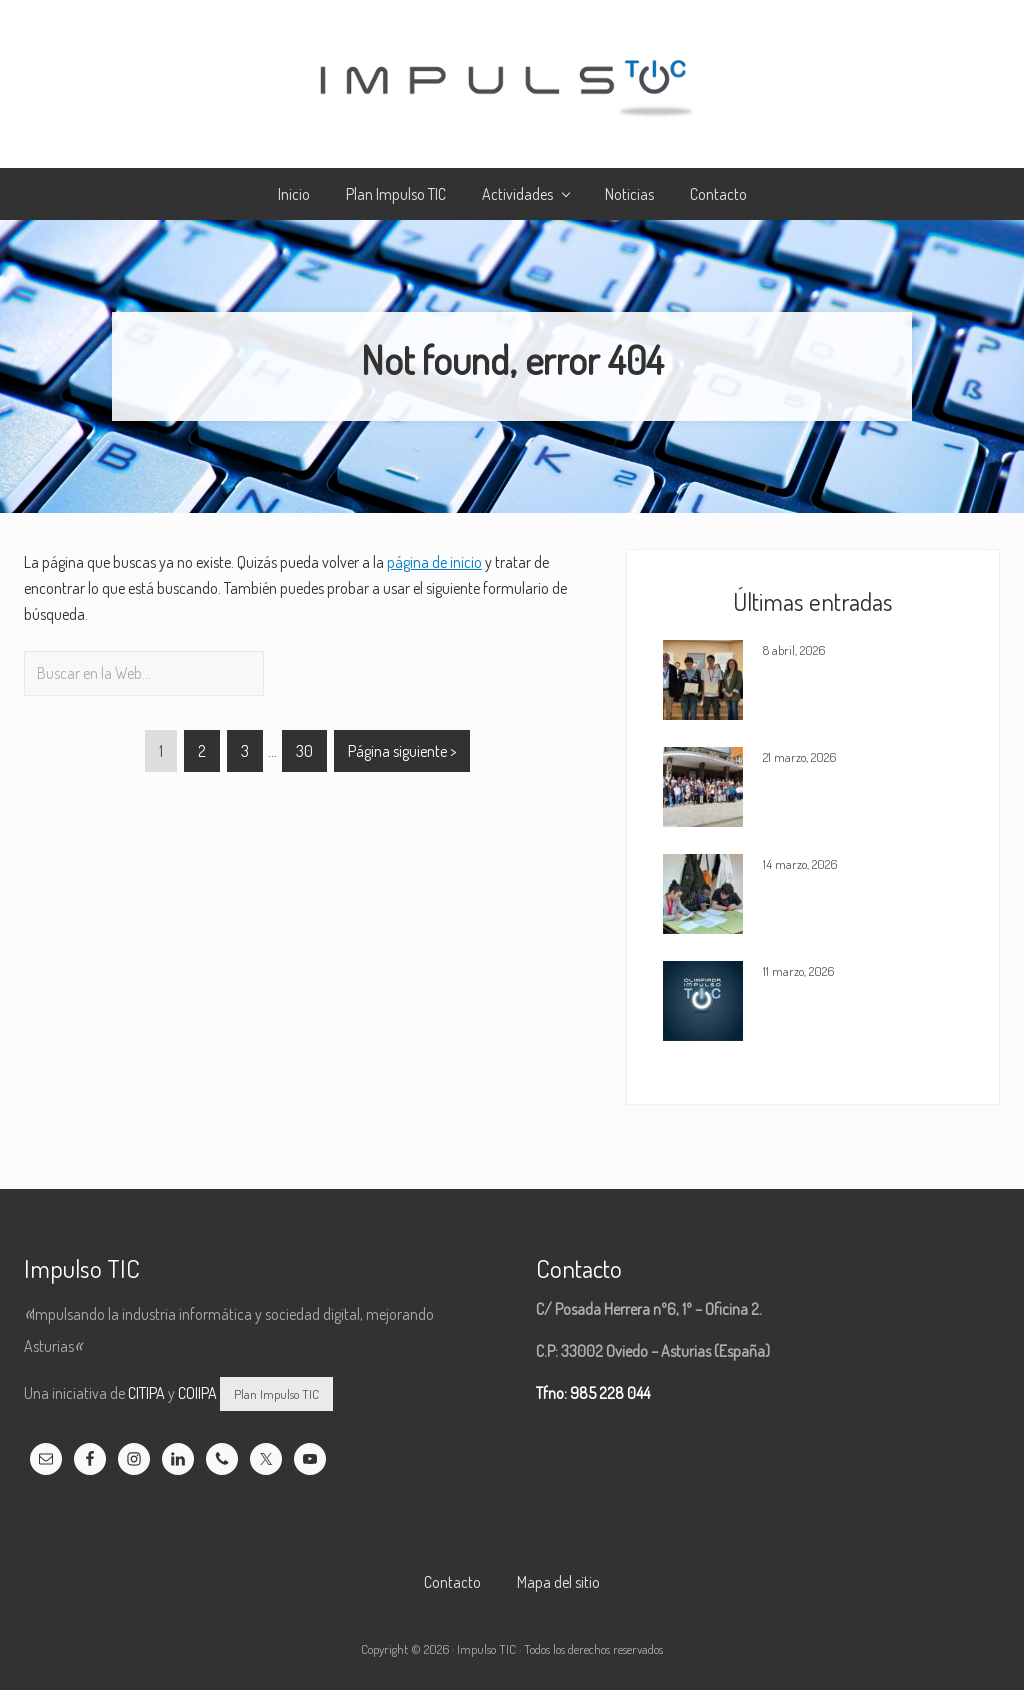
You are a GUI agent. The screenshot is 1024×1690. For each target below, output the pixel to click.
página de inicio (434, 562)
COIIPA (197, 1393)
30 (304, 754)
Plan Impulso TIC (276, 1394)
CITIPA (146, 1393)
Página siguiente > (402, 751)
